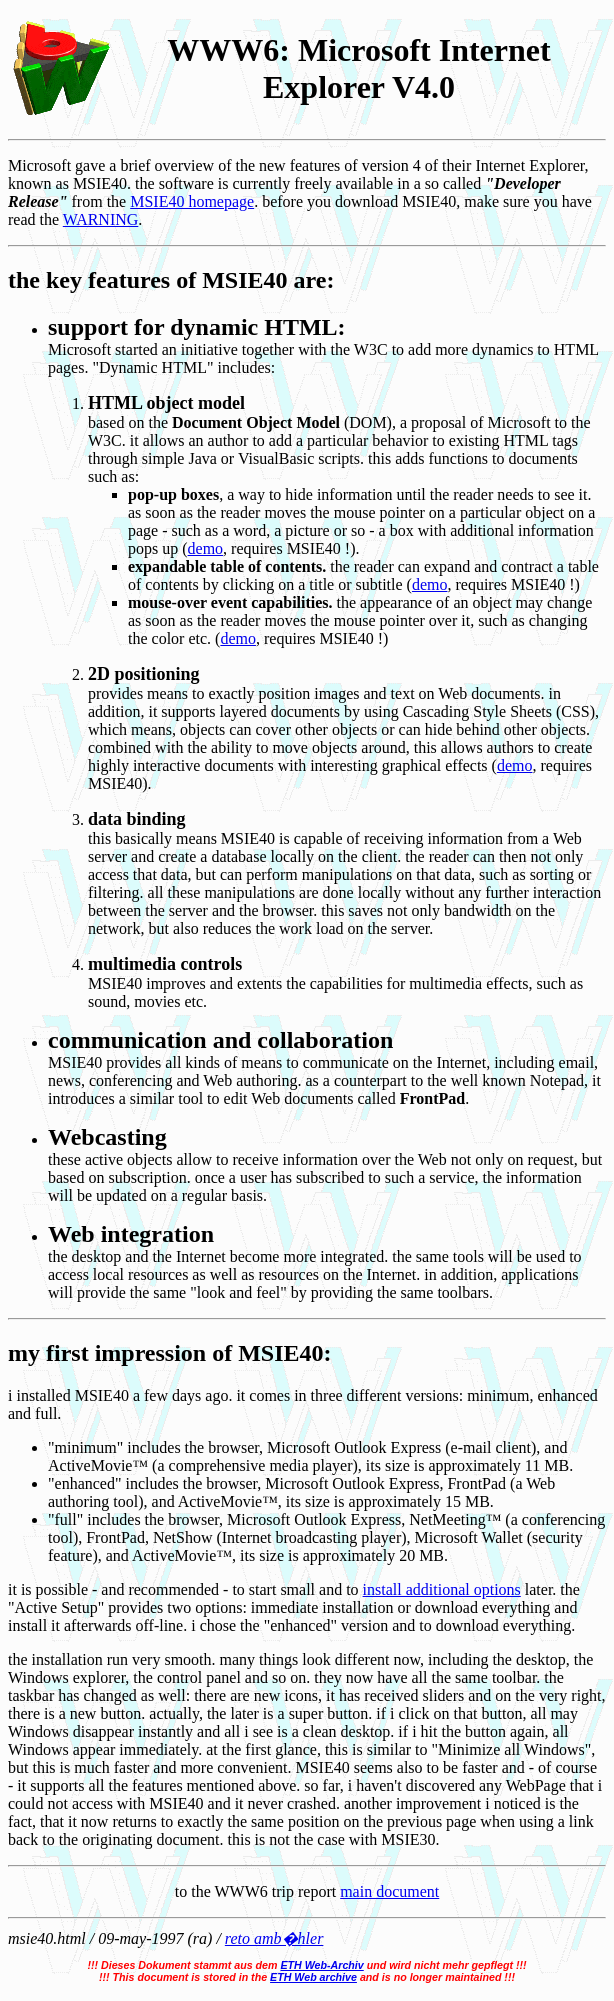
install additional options (442, 1589)
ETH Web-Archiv (321, 1965)
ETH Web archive (313, 1977)
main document (389, 1891)
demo (206, 548)
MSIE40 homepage (192, 201)
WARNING (101, 219)
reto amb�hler (274, 1938)
